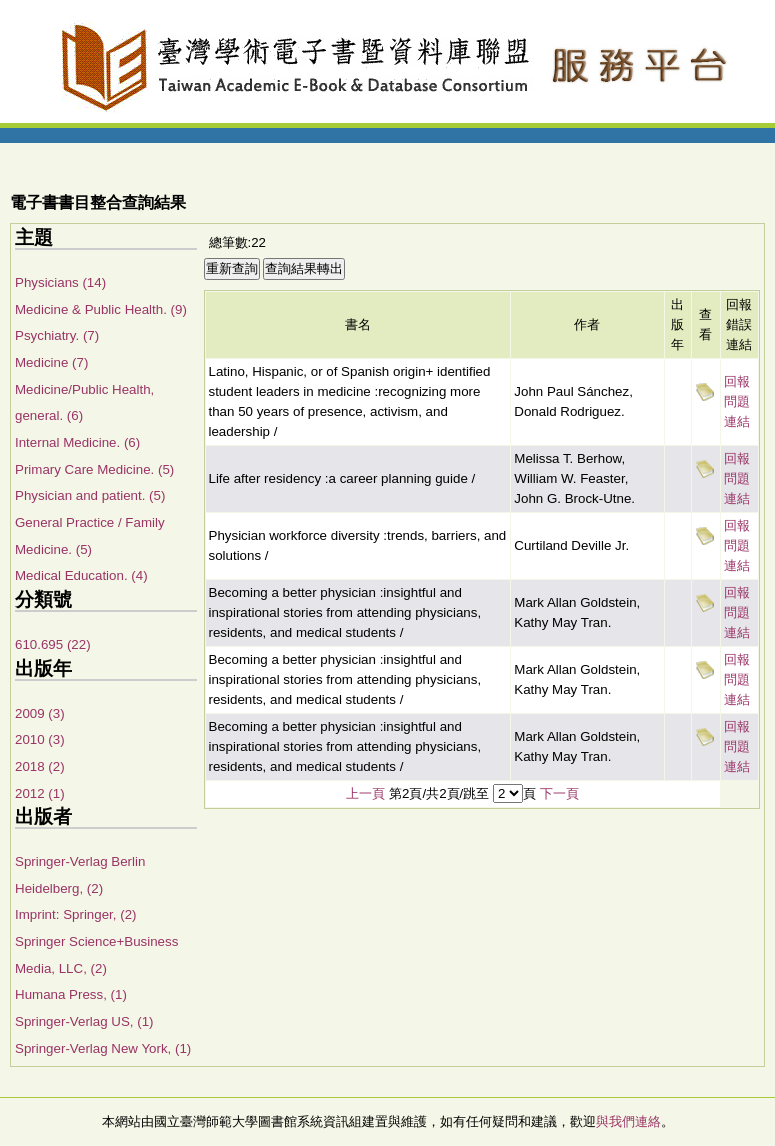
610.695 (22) (53, 644)
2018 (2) (40, 766)
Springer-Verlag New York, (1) (103, 1048)
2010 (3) (40, 739)
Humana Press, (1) (71, 994)
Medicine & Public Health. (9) (101, 309)
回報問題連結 (737, 401)
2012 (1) (40, 793)
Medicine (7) (51, 362)
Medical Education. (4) (81, 575)
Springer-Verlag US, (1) (84, 1021)
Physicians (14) (60, 282)
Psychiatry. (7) (57, 335)
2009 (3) (40, 713)
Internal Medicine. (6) (77, 442)
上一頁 (365, 793)
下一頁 (559, 793)
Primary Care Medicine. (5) (94, 469)
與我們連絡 (628, 1121)
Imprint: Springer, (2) (75, 914)
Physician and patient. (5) (90, 495)
